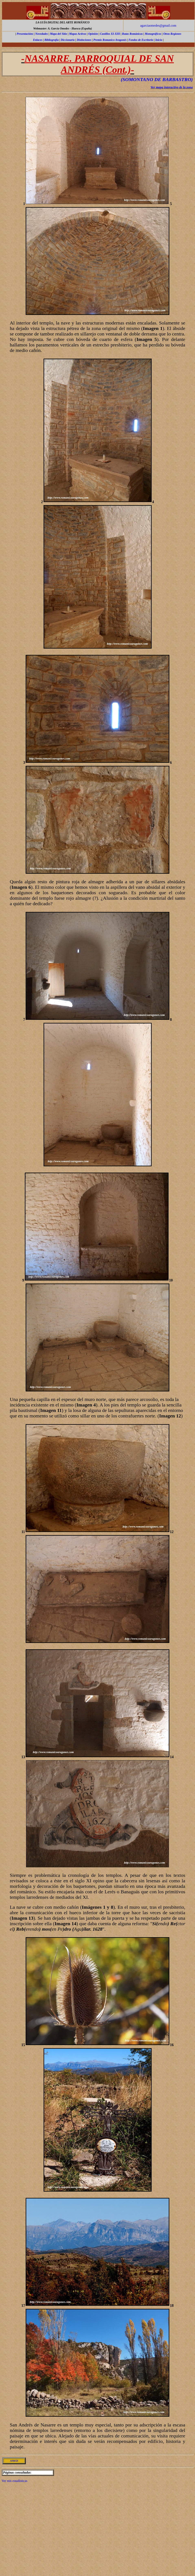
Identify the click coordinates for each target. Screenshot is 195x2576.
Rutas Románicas (132, 33)
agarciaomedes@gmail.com (158, 25)
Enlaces (37, 39)
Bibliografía (51, 39)
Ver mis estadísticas (14, 2481)
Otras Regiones (172, 33)
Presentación (24, 33)
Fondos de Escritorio (140, 39)
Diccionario (67, 39)
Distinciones (84, 39)
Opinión (93, 33)
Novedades (41, 33)
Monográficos (153, 33)
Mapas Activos (77, 33)
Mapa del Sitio (58, 33)
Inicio (158, 39)
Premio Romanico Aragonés (110, 39)
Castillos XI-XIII (110, 33)
